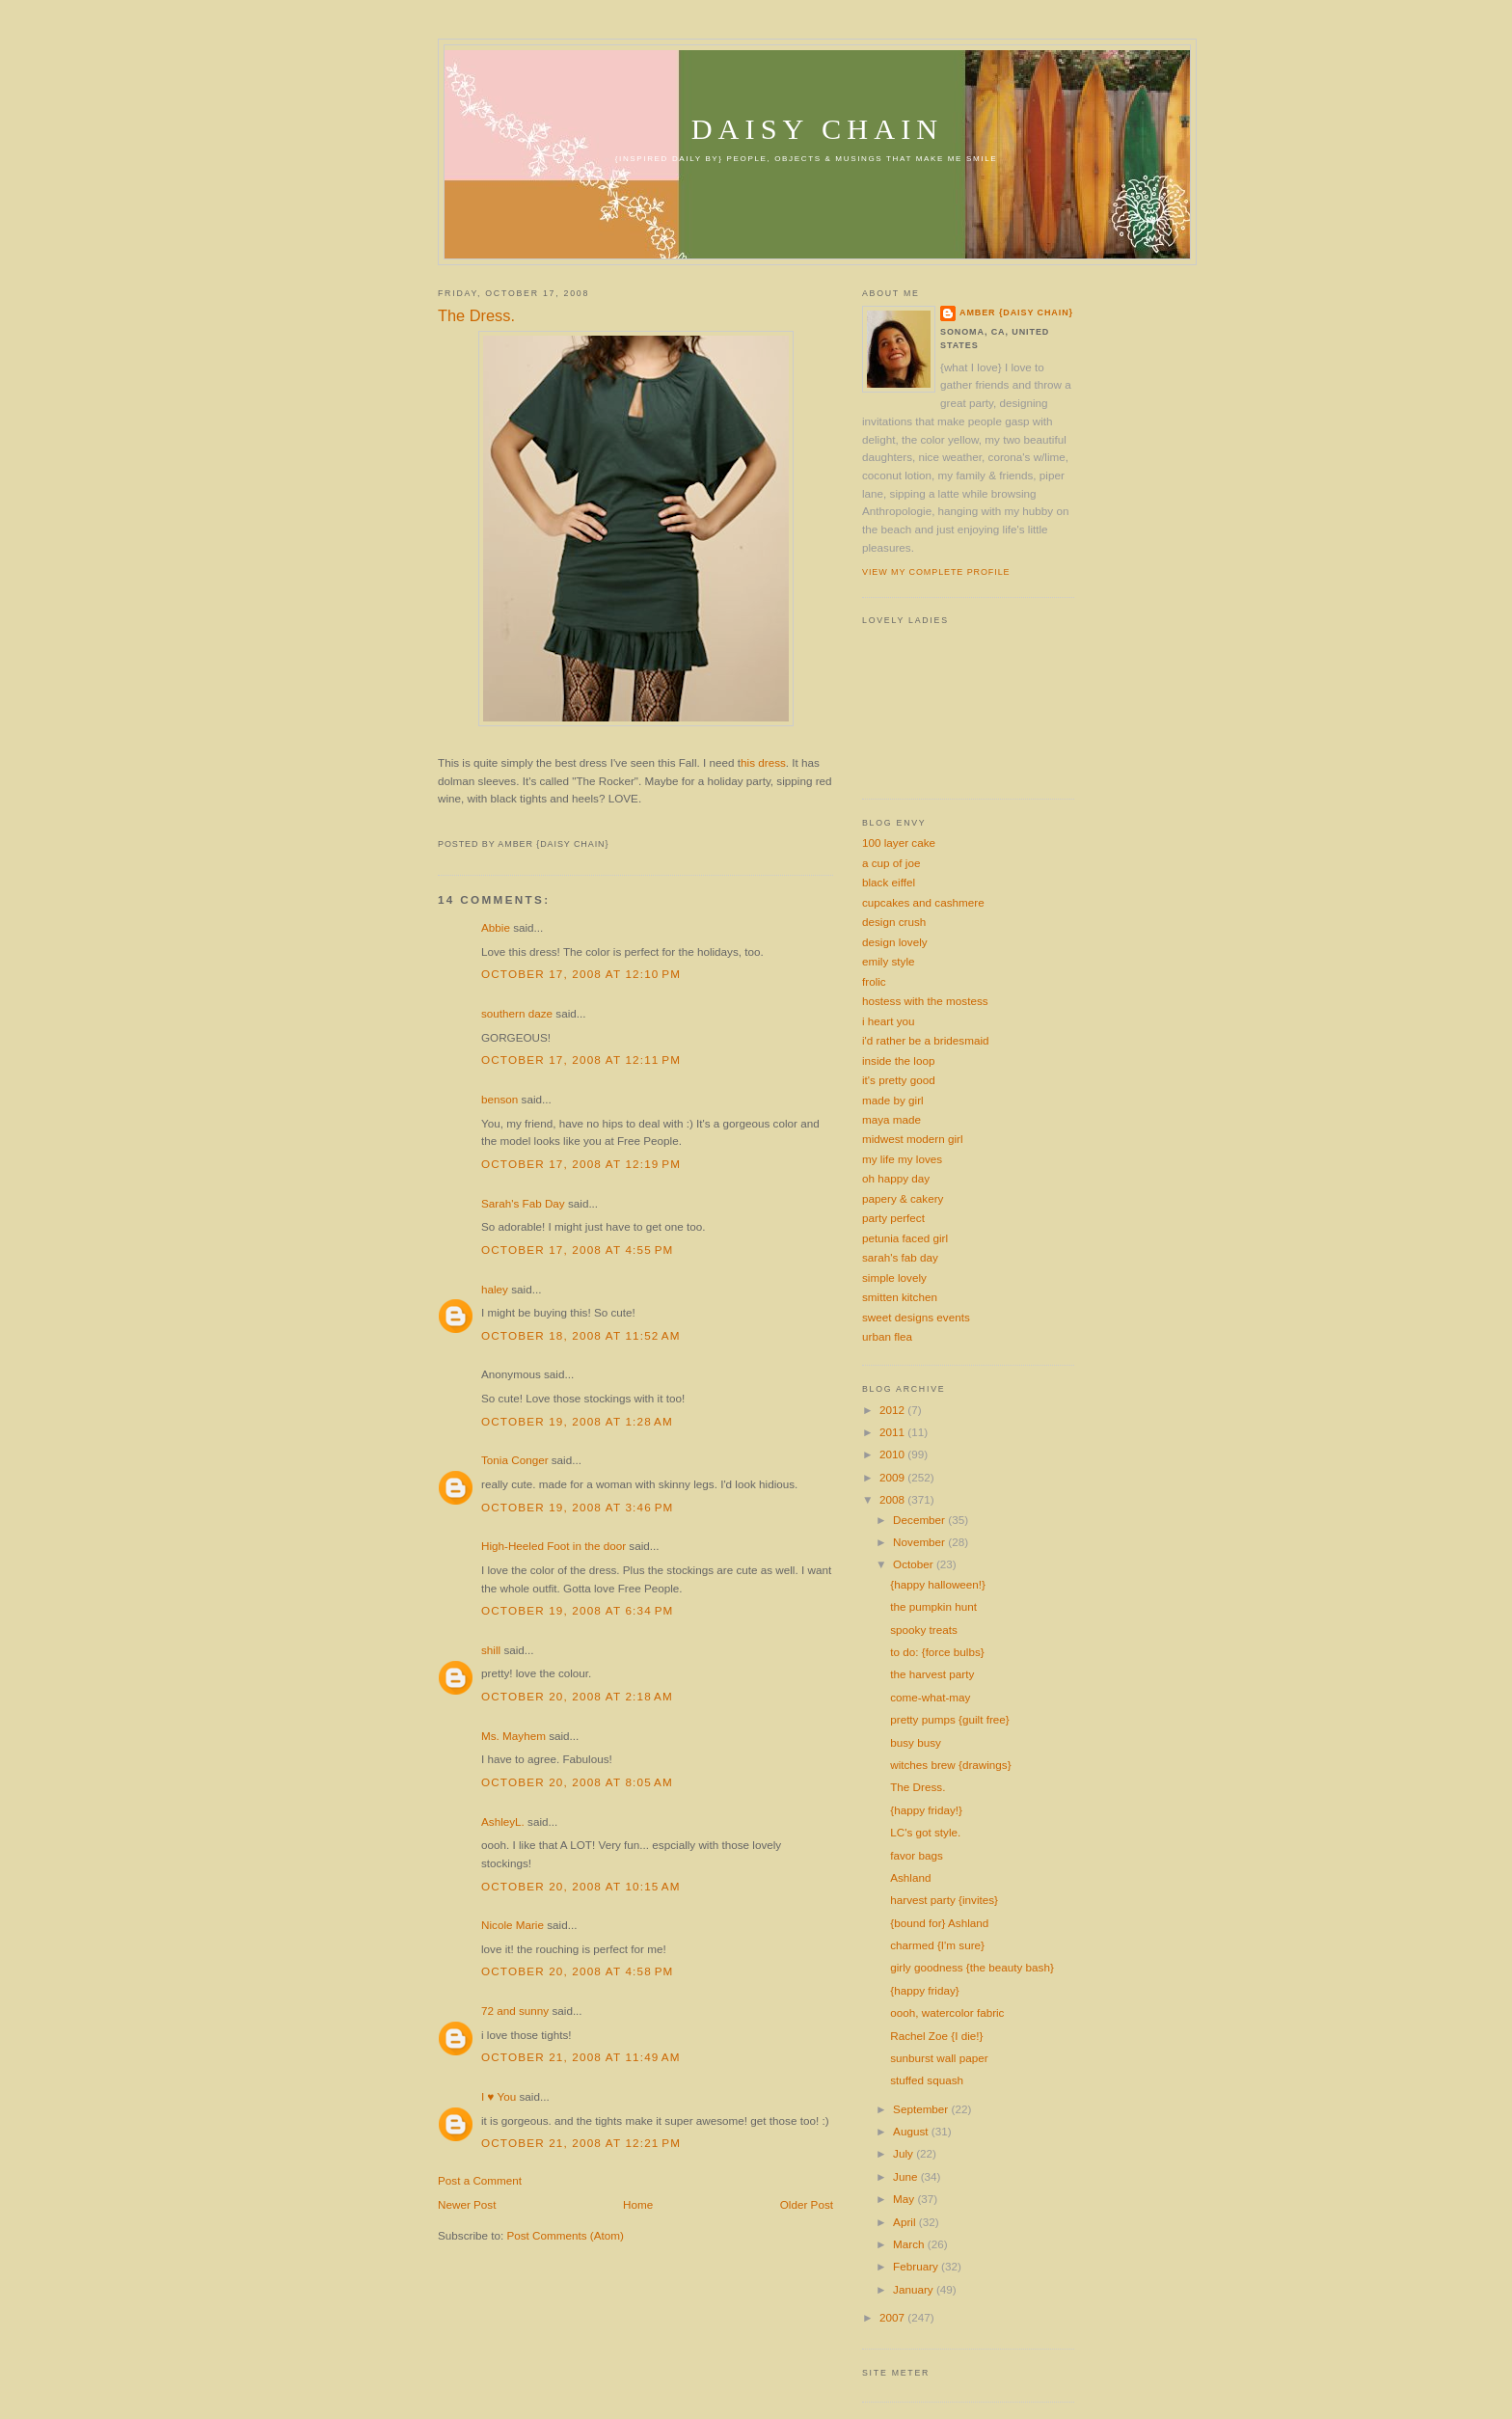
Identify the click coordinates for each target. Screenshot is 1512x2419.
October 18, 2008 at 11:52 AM (581, 1335)
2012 (893, 1409)
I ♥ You (498, 2096)
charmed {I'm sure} (937, 1945)
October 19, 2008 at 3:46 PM (577, 1507)
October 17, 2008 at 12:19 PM (581, 1163)
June (907, 2176)
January (914, 2289)
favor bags (916, 1855)
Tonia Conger (515, 1460)
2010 (893, 1454)
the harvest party (932, 1674)
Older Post (806, 2204)
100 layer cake (898, 842)
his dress (763, 762)
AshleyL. (503, 1821)
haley (494, 1289)
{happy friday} (924, 1990)
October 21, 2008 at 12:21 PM (581, 2142)
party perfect (893, 1217)
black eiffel (888, 882)
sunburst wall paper (938, 2058)
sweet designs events (916, 1317)
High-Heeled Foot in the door (553, 1545)
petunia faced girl (905, 1238)
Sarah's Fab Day (523, 1203)
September (922, 2109)
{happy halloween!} (938, 1584)
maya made (891, 1119)
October (914, 1564)
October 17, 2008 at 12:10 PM (581, 973)
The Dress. (476, 315)
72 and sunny (515, 2010)
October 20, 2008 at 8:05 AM (577, 1782)
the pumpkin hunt (933, 1606)
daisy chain (817, 129)
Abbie (495, 927)
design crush (894, 921)
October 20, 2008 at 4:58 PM (577, 1971)
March (910, 2244)
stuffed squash (926, 2080)
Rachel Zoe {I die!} (936, 2035)
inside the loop (898, 1060)
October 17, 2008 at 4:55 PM (577, 1249)
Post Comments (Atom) (564, 2235)
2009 (893, 1477)
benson (499, 1099)
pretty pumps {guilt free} (949, 1719)
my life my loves (902, 1159)
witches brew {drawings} (950, 1764)
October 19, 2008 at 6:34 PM (577, 1610)
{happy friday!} (926, 1810)
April (906, 2221)
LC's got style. (925, 1832)
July (904, 2153)
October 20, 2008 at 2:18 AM (577, 1696)
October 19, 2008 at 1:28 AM (577, 1421)
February (917, 2266)
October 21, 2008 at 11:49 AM (581, 2057)
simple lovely (894, 1277)
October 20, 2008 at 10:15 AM (581, 1886)
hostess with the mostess (925, 1000)
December (920, 1519)
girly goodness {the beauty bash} (972, 1967)
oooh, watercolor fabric (947, 2012)
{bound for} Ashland (939, 1922)
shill (490, 1650)
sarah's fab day (900, 1257)
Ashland (910, 1877)
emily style (888, 961)
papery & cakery (902, 1198)
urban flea (887, 1336)
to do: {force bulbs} (937, 1651)
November (920, 1542)
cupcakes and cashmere (923, 902)
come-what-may (930, 1697)
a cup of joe (891, 862)
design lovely (895, 942)
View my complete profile (936, 572)
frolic (874, 981)
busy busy (915, 1742)
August (912, 2131)
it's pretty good (898, 1080)
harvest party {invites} (944, 1899)
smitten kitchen (899, 1297)
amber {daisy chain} (1016, 312)
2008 (893, 1499)
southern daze (517, 1013)
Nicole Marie (512, 1924)
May (905, 2198)
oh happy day (896, 1178)
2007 (893, 2317)
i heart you (888, 1021)
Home (638, 2204)
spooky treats (924, 1629)
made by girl (893, 1100)
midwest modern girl (912, 1138)
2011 (893, 1432)
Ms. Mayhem (513, 1735)
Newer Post (467, 2204)
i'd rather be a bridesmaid (925, 1040)
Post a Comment (480, 2180)
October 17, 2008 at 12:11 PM (581, 1059)
